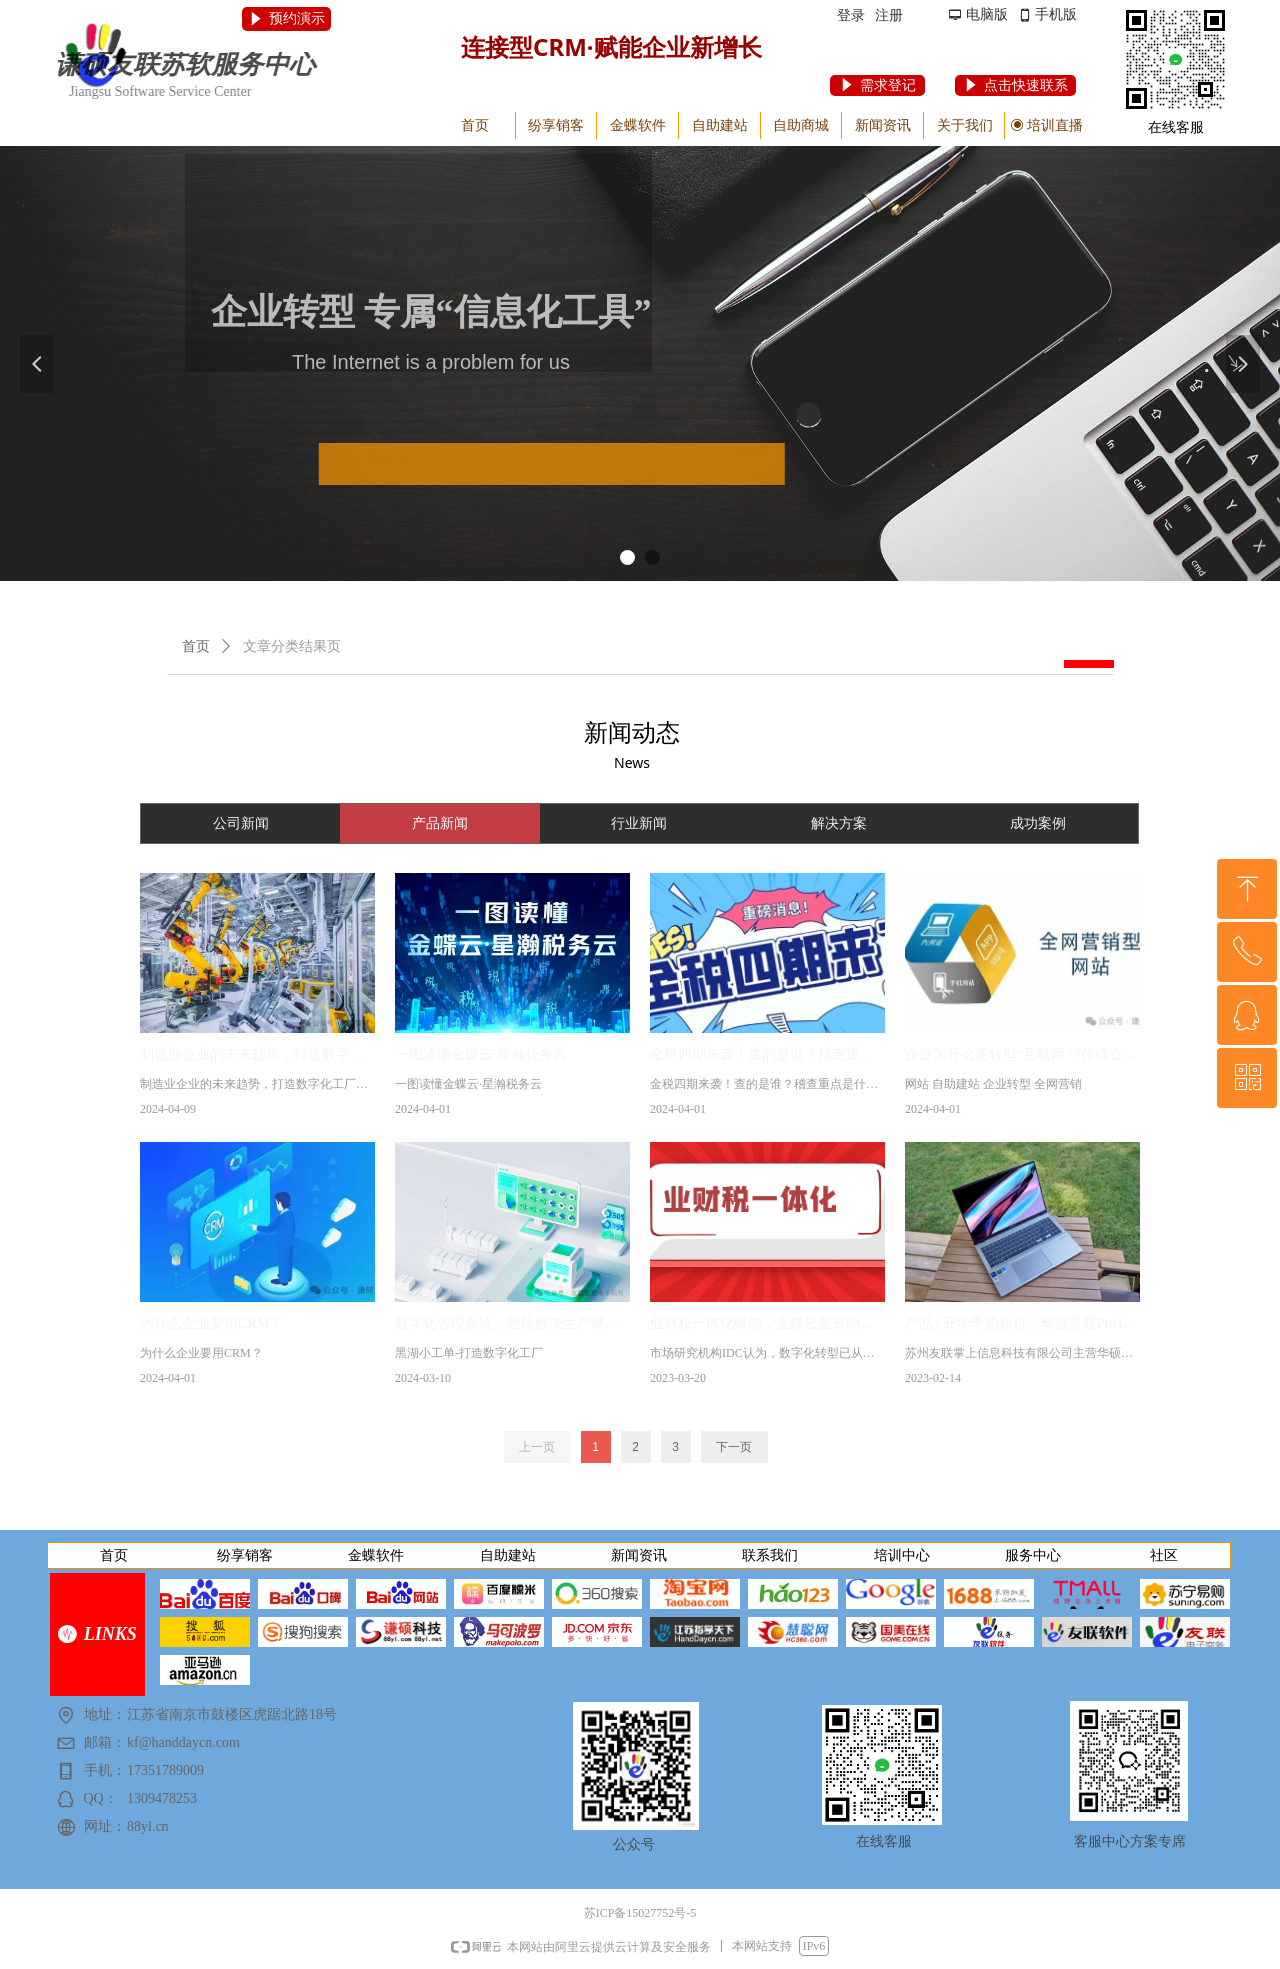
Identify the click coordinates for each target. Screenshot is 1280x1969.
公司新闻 (241, 823)
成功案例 (1038, 823)
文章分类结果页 (292, 646)
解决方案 (839, 823)
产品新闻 (440, 823)
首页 (196, 646)
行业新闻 (639, 823)
